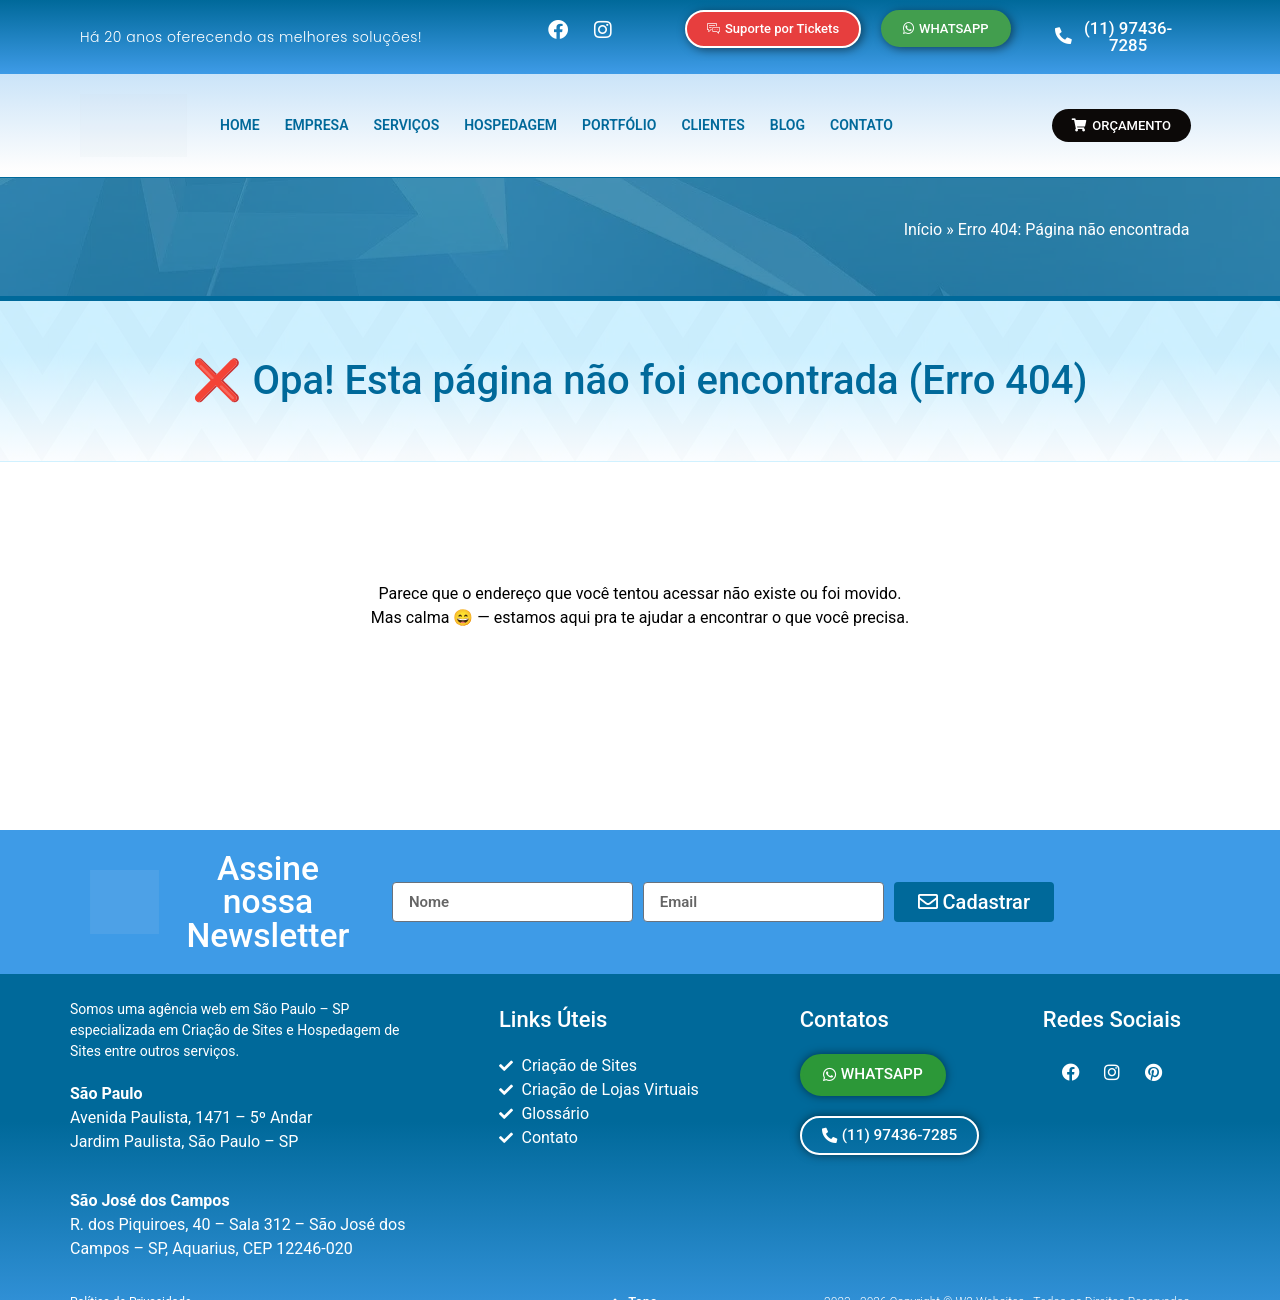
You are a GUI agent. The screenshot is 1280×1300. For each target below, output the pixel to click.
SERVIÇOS (407, 112)
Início (923, 215)
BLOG (787, 112)
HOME (240, 112)
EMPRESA (317, 112)
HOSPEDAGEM (510, 112)
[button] (268, 868)
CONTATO (861, 112)
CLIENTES (712, 112)
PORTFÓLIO (619, 112)
